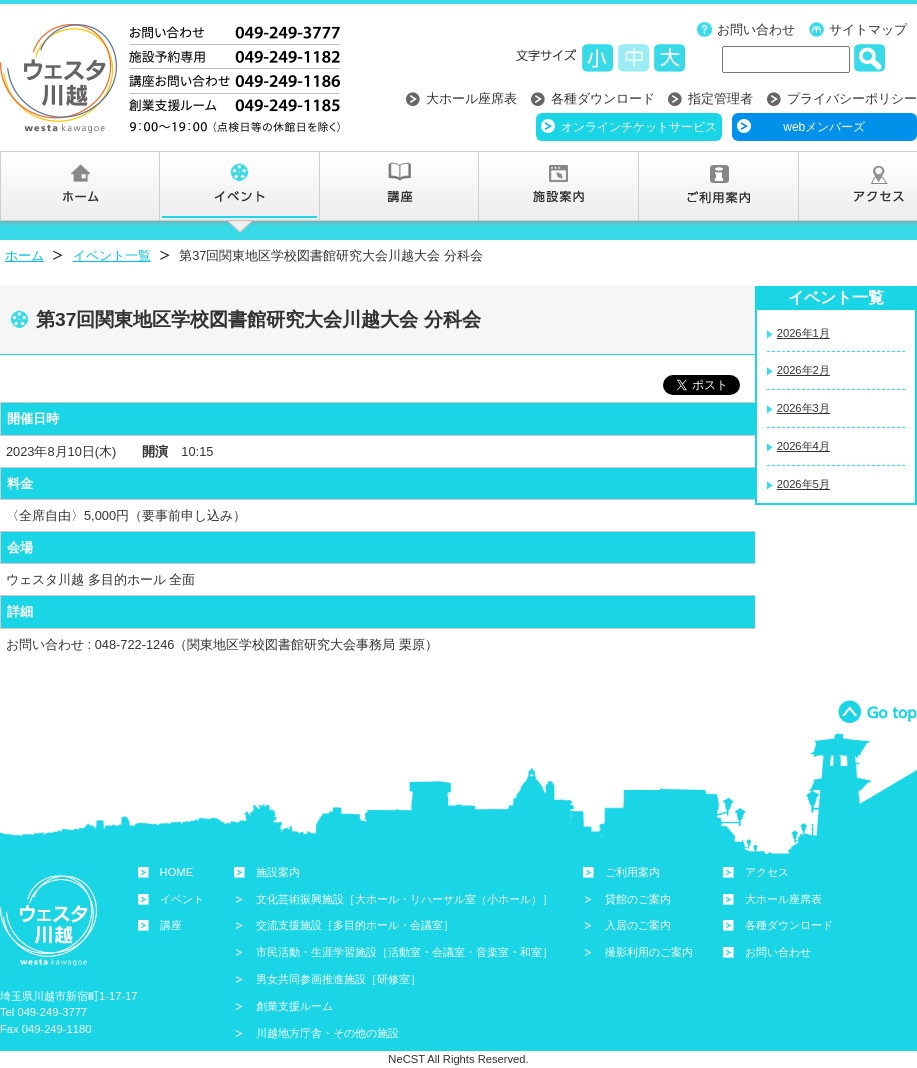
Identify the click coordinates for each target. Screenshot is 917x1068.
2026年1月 (803, 333)
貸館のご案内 (638, 899)
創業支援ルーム (294, 1006)
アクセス (767, 872)
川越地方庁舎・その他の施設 (327, 1033)
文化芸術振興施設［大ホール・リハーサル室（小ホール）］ (404, 899)
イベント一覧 (112, 255)
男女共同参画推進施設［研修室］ (338, 979)
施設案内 (278, 872)
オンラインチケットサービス (639, 127)
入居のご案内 (638, 925)
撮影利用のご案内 (649, 952)
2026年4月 (803, 446)
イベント (182, 899)
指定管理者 (720, 98)
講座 (171, 925)
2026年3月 (803, 408)
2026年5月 (803, 484)
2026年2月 (803, 370)
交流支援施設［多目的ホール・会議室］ (355, 925)
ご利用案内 (632, 872)
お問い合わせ (756, 29)
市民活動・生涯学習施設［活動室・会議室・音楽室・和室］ (404, 952)
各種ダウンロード (603, 98)
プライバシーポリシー (852, 98)
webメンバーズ (824, 127)
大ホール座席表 (471, 98)
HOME (177, 872)
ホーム (24, 255)
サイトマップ (868, 29)
